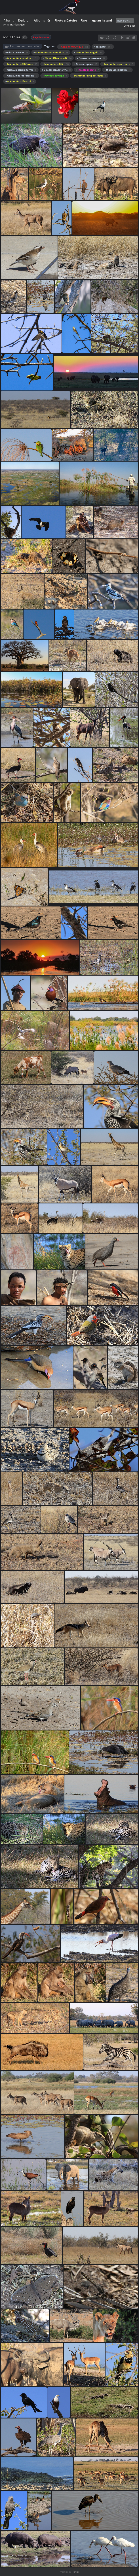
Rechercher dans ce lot (25, 46)
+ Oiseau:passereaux (91, 58)
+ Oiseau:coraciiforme (56, 69)
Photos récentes (14, 25)
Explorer (24, 20)
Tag (17, 37)
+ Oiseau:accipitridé (117, 69)
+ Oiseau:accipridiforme (20, 69)
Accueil (8, 37)
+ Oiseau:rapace (85, 64)
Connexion (130, 25)
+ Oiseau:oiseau (16, 52)
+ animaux (103, 46)
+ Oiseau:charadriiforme (21, 75)
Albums (9, 20)
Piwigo (76, 2571)
